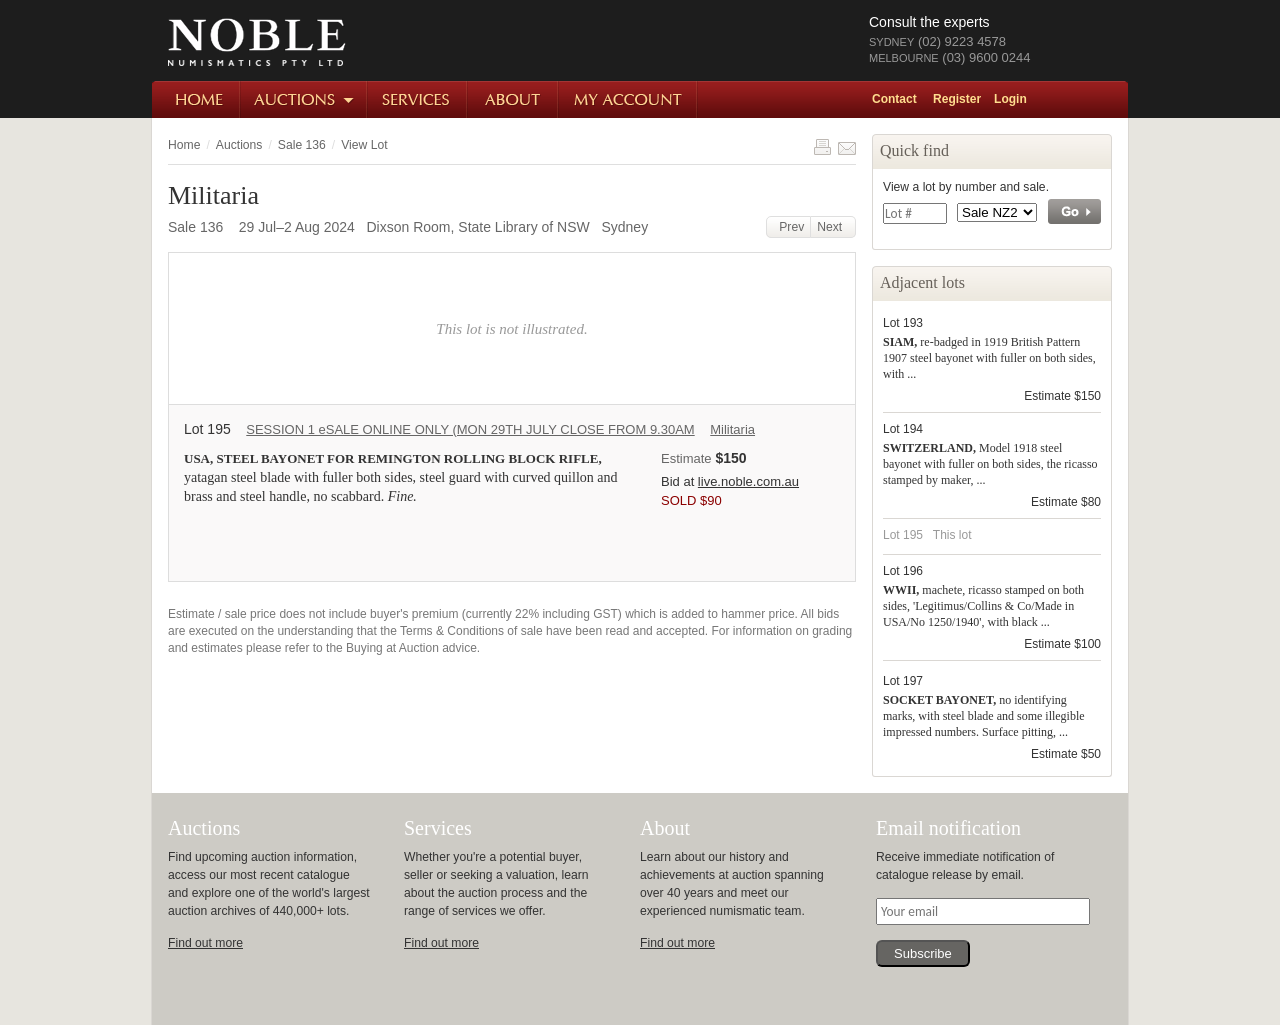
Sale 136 (302, 145)
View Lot (364, 145)
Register (957, 99)
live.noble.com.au (748, 481)
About (513, 99)
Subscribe (923, 953)
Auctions (304, 99)
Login (1010, 99)
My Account (628, 99)
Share (847, 147)
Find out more (205, 943)
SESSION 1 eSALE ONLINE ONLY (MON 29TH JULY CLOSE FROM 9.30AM (470, 429)
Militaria (732, 429)
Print (822, 147)
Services (418, 99)
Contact (894, 99)
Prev (789, 227)
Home (196, 99)
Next (833, 227)
